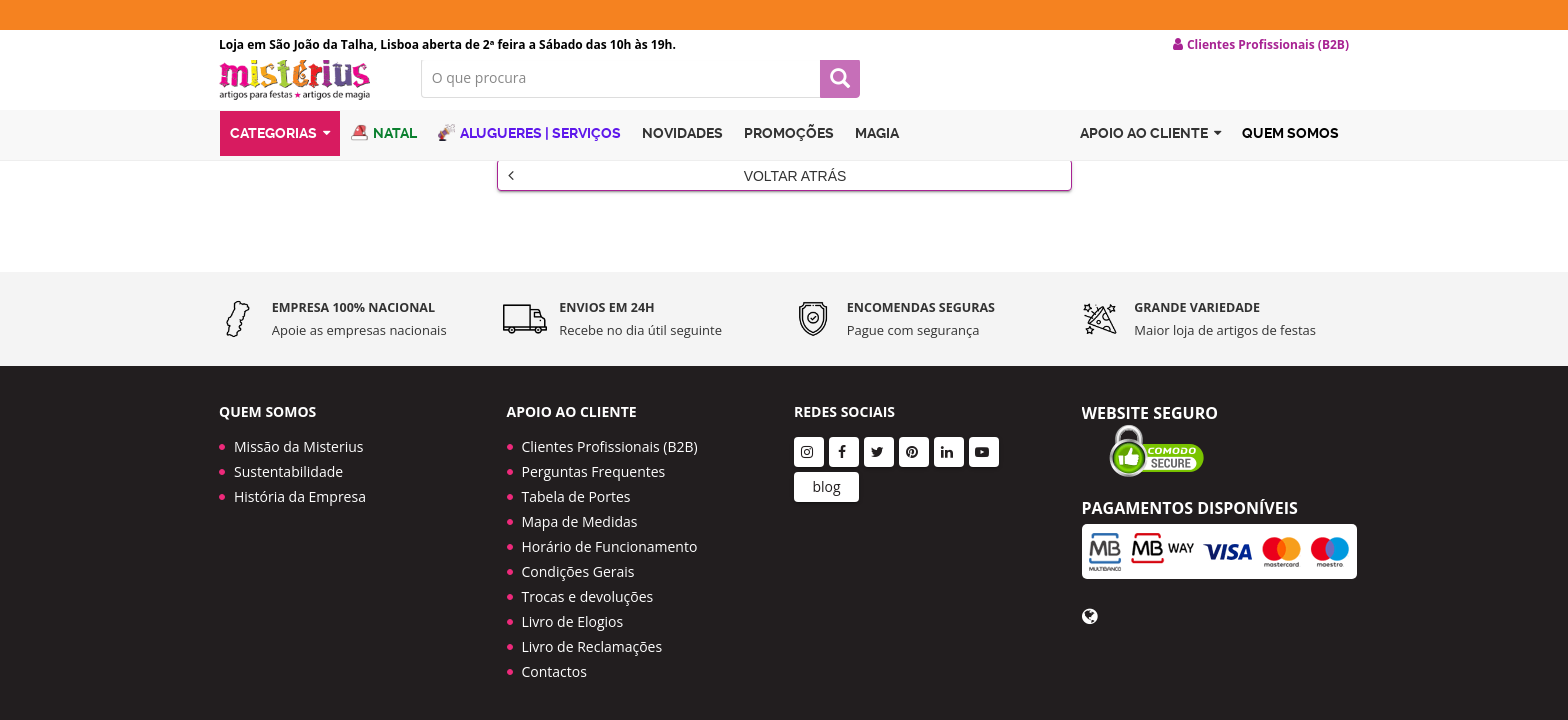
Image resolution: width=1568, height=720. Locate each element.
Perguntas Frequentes (594, 436)
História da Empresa (300, 461)
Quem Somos (1290, 153)
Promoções (789, 153)
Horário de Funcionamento (610, 511)
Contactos (554, 636)
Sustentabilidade (288, 436)
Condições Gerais (578, 536)
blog (826, 451)
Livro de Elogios (573, 586)
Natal (384, 152)
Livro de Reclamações (592, 611)
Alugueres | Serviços (529, 152)
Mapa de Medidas (580, 486)
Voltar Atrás (677, 191)
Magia (877, 153)
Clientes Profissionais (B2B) (610, 411)
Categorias (280, 153)
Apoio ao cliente (1150, 153)
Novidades (682, 153)
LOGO (305, 95)
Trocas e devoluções (588, 561)
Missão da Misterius (298, 411)
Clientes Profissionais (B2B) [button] (1261, 45)
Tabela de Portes (576, 461)
